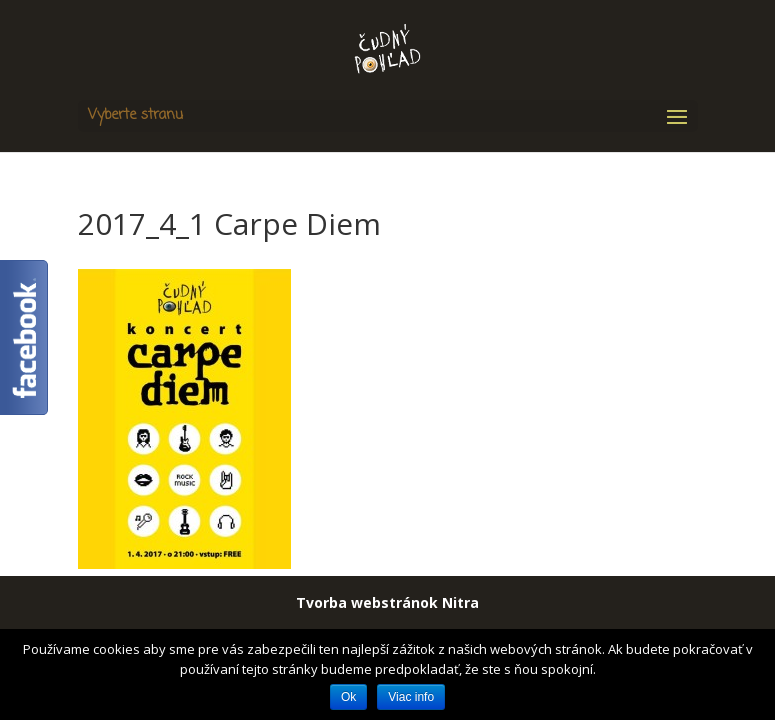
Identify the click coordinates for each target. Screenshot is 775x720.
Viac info (411, 697)
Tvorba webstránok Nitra (387, 602)
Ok (348, 697)
